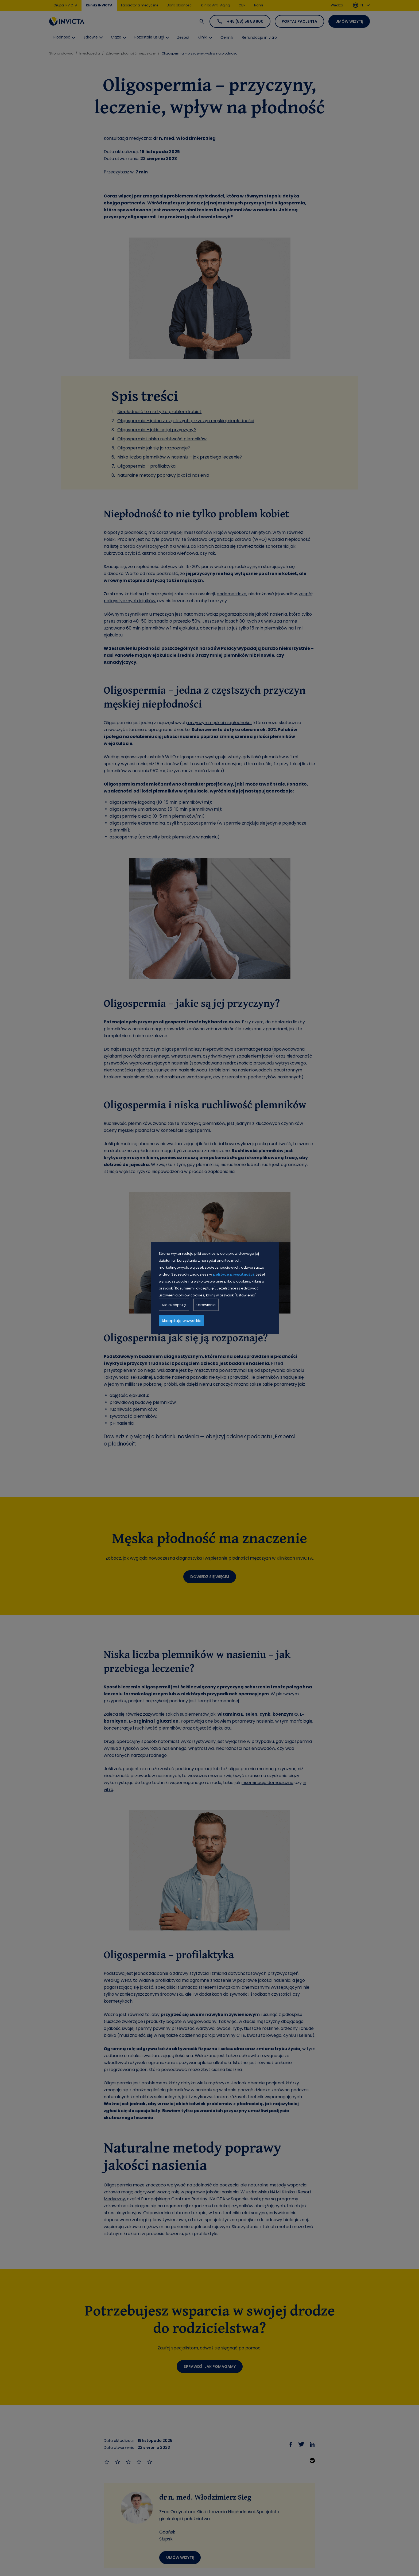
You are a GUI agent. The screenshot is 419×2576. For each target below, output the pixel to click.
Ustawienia (206, 1304)
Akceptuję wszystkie (181, 1320)
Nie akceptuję (174, 1304)
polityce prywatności (233, 1274)
